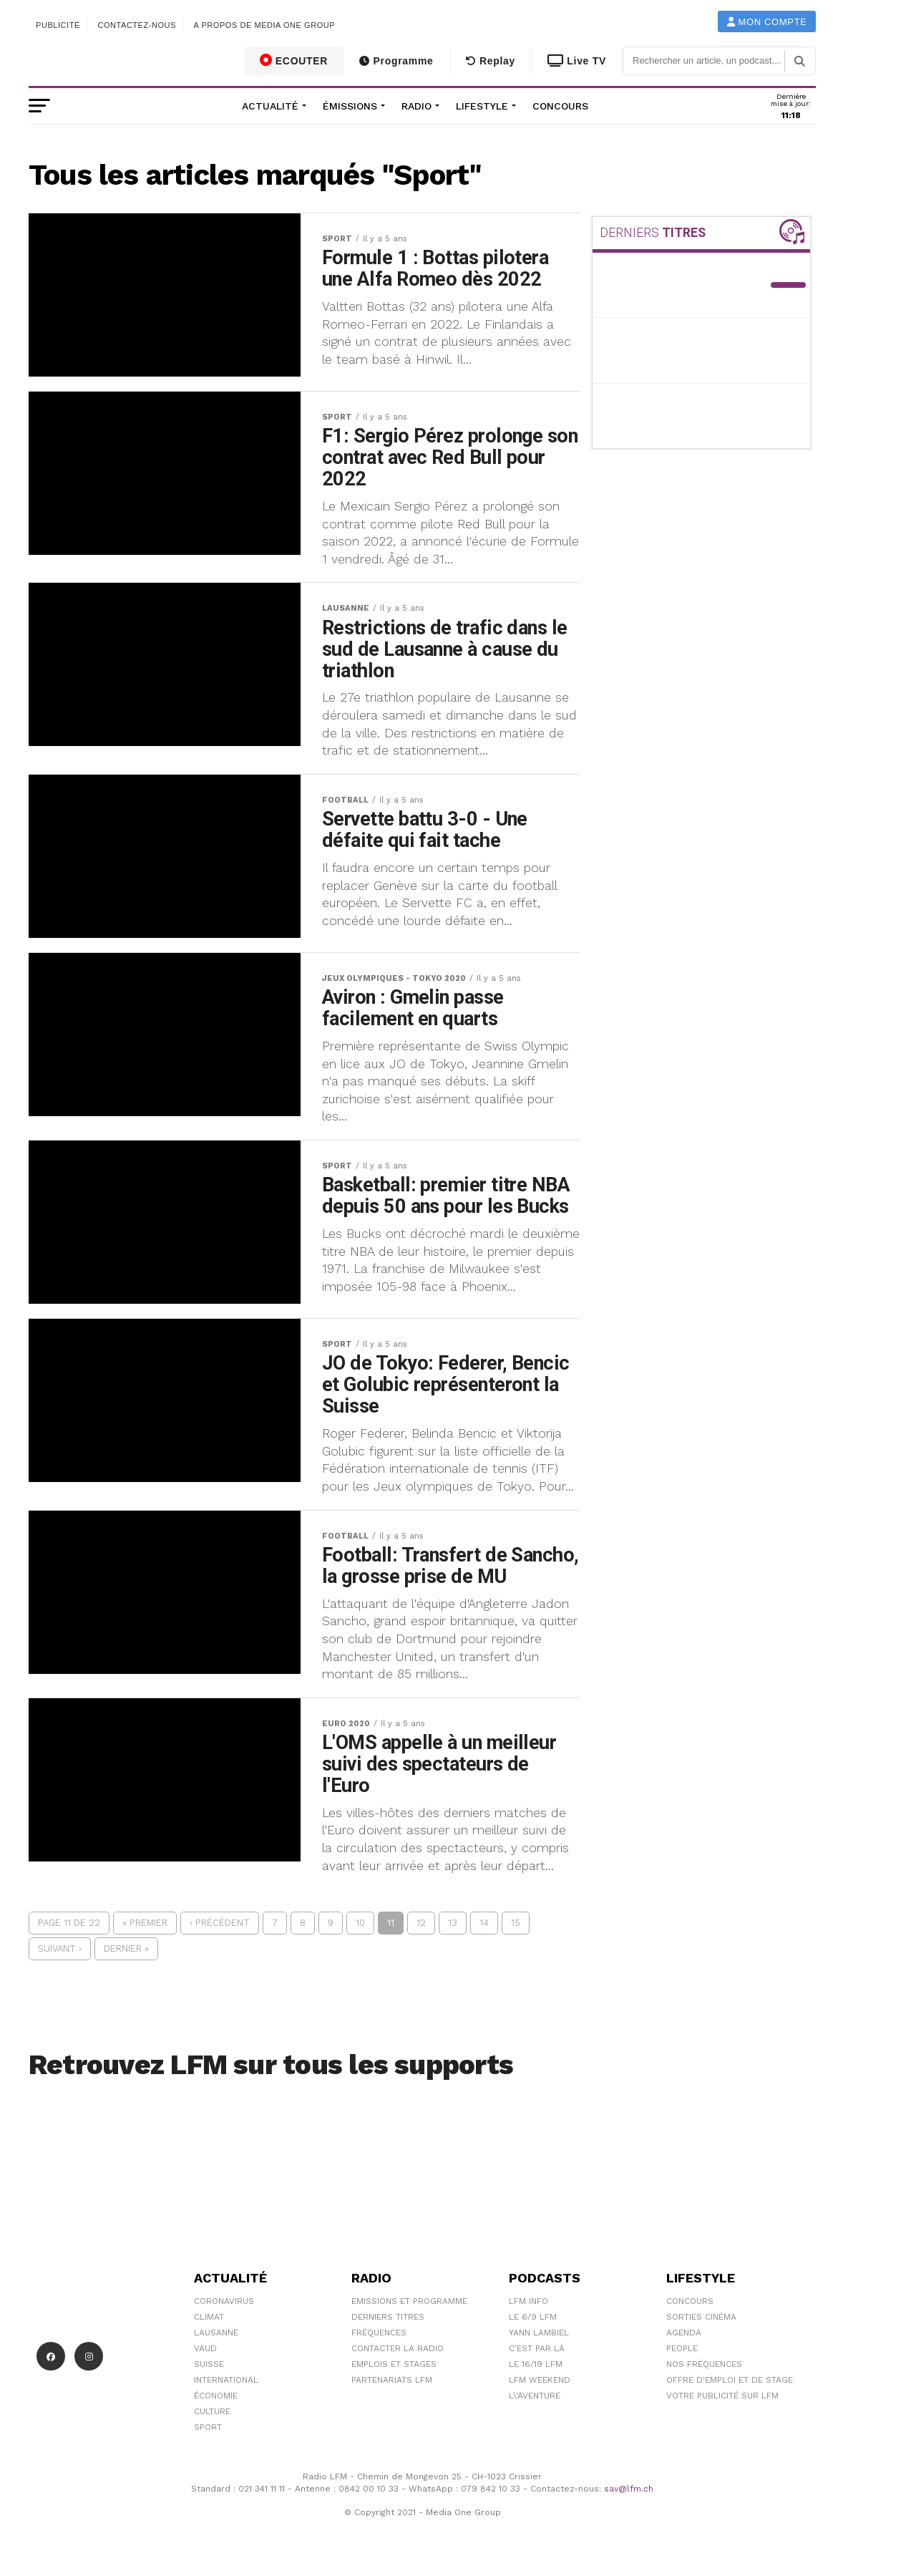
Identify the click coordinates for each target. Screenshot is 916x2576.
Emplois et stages (394, 2364)
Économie (216, 2396)
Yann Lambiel (539, 2333)
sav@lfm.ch (628, 2489)
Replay (490, 61)
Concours (560, 106)
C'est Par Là (537, 2348)
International (226, 2380)
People (682, 2348)
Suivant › (60, 1948)
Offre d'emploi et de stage (729, 2380)
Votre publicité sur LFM (722, 2396)
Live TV (576, 61)
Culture (212, 2411)
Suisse (209, 2364)
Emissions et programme (409, 2301)
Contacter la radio (397, 2348)
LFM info (528, 2301)
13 (452, 1922)
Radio (416, 106)
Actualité (270, 106)
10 (360, 1922)
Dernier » (126, 1948)
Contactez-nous (136, 25)
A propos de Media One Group (265, 25)
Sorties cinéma (701, 2317)
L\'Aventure (534, 2396)
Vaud (205, 2348)
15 (515, 1922)
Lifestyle (482, 106)
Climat (209, 2317)
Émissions (350, 106)
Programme (396, 61)
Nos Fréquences (704, 2364)
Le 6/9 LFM (533, 2317)
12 (421, 1922)
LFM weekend (539, 2380)
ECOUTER (294, 60)
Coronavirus (224, 2301)
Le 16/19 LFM (535, 2364)
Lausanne (216, 2333)
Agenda (683, 2333)
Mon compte (767, 21)
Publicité (58, 25)
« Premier (144, 1922)
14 (484, 1922)
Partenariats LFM (391, 2380)
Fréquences (378, 2333)
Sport (208, 2427)
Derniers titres (387, 2317)
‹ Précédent (220, 1922)
